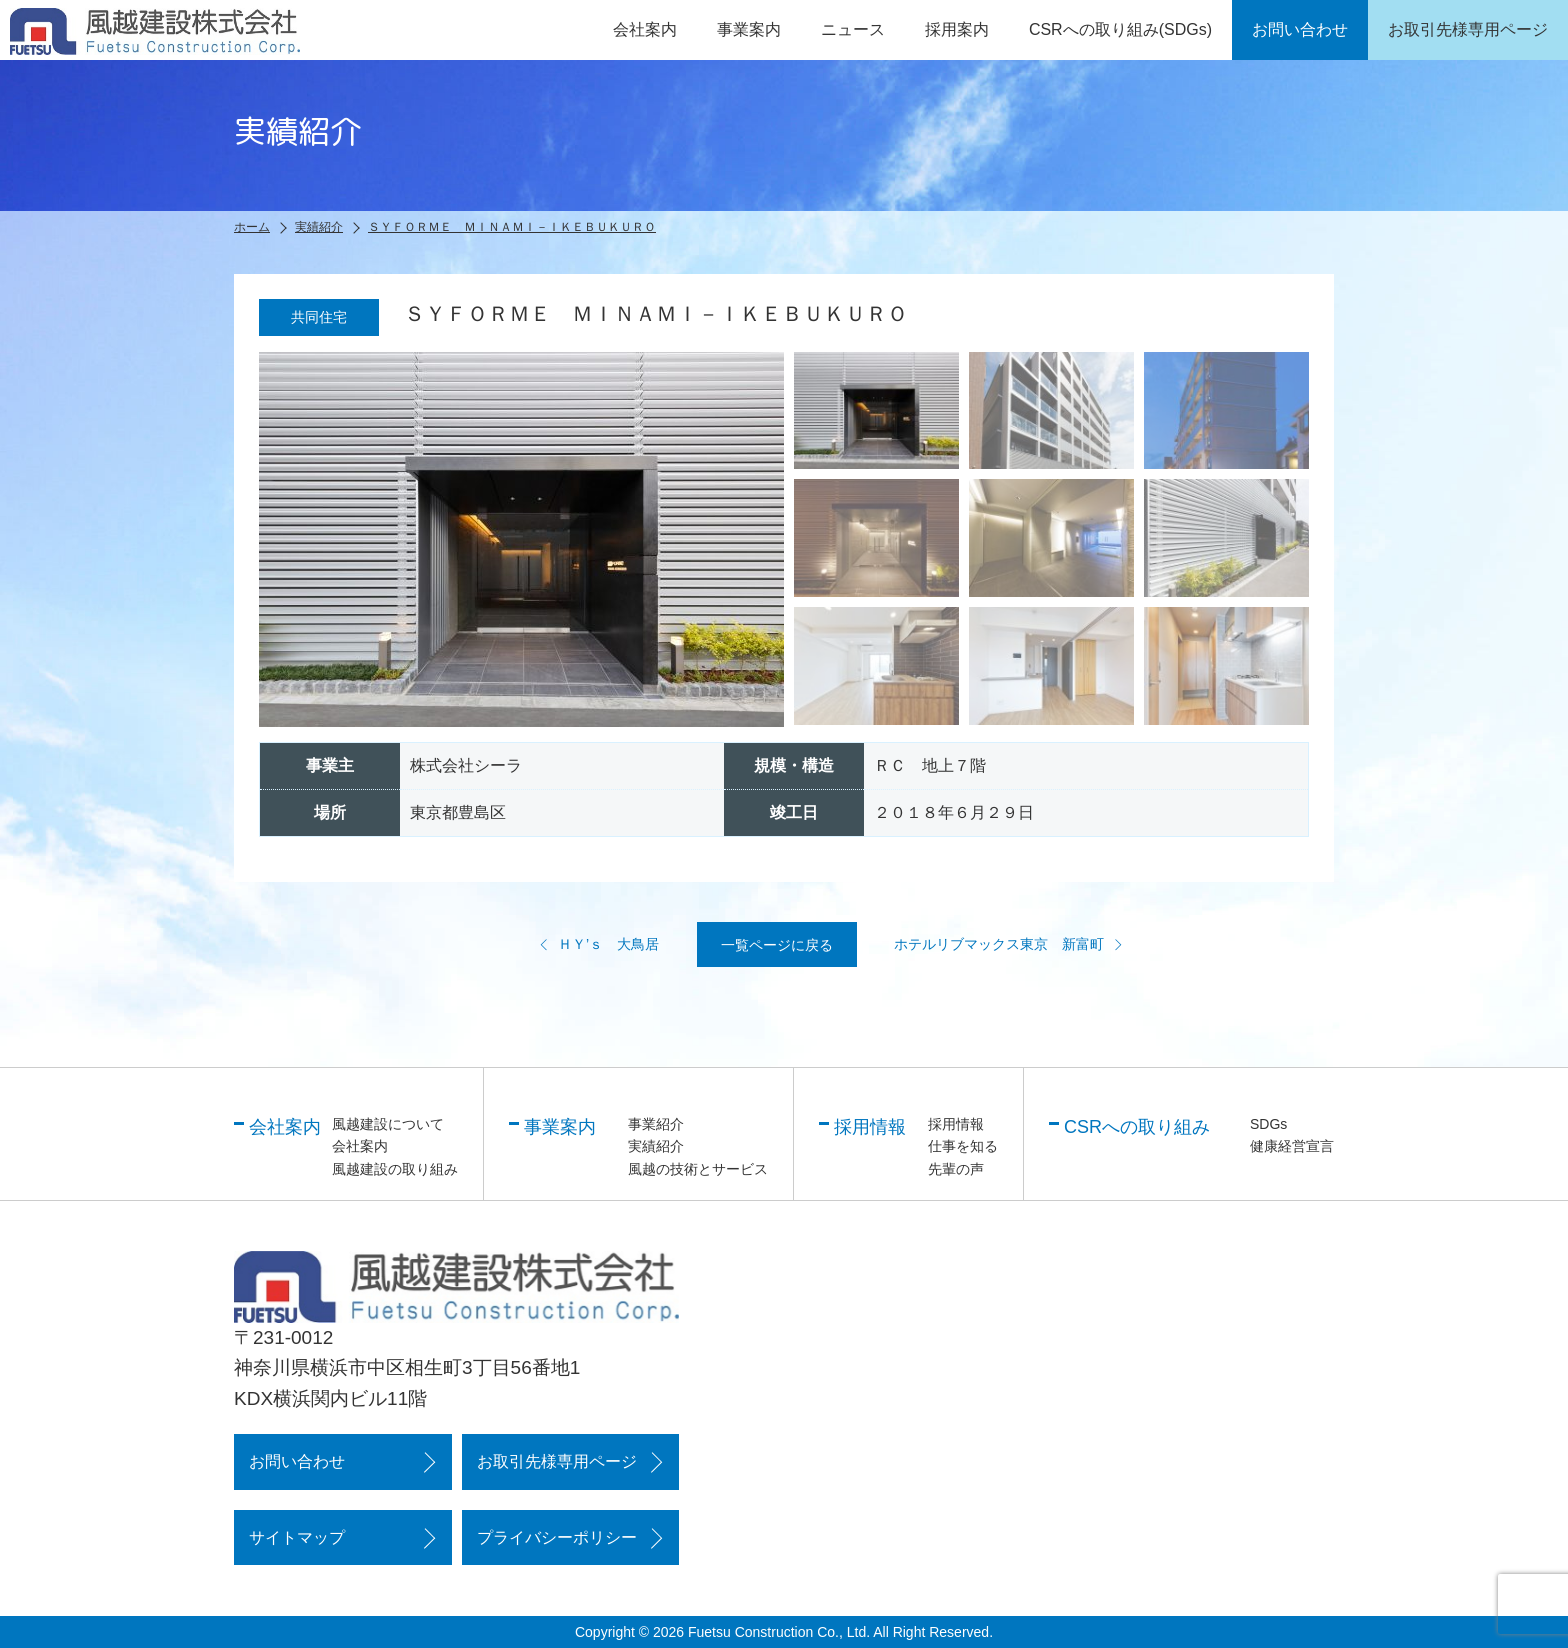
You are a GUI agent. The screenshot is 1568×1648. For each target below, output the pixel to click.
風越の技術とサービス (698, 1169)
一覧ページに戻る (777, 945)
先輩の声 (956, 1169)
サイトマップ (297, 1537)
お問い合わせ (297, 1461)
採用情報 (956, 1124)
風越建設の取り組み (395, 1169)
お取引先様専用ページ (557, 1461)
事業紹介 (656, 1124)
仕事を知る (963, 1146)
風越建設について (388, 1124)
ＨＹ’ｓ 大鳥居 (598, 944)
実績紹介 (656, 1146)
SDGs (1268, 1124)
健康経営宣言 (1292, 1146)
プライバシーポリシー (557, 1537)
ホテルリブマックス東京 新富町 (1009, 944)
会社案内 (360, 1146)
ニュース (853, 29)
